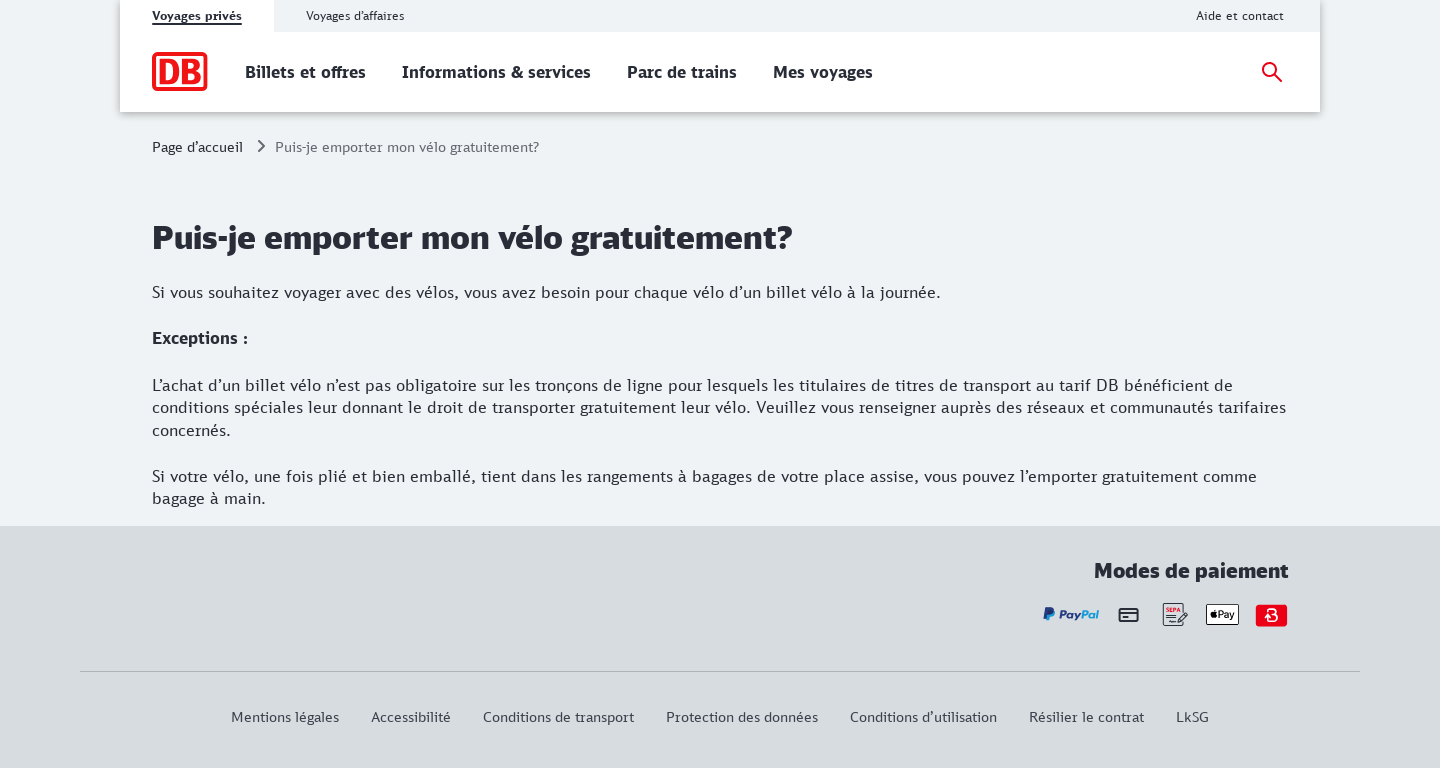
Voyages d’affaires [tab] (355, 15)
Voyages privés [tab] (197, 15)
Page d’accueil (197, 146)
